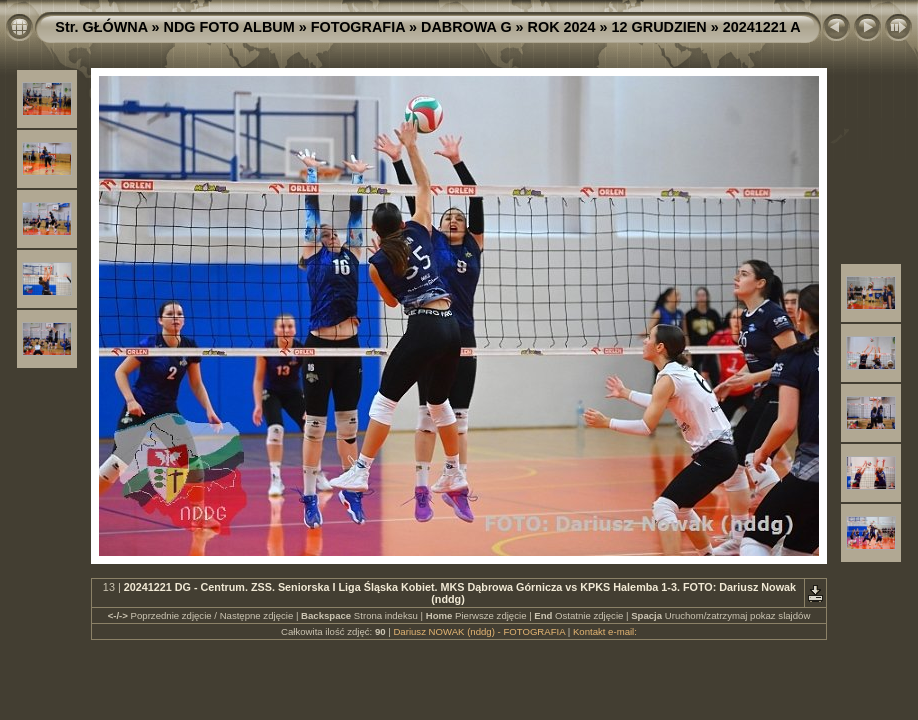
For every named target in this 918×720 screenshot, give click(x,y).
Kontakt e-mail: (605, 631)
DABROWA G (466, 27)
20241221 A (762, 27)
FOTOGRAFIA (358, 27)
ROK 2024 (562, 27)
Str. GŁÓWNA (101, 27)
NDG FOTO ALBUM (229, 27)
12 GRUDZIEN (659, 27)
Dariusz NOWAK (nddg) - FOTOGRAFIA (479, 631)
